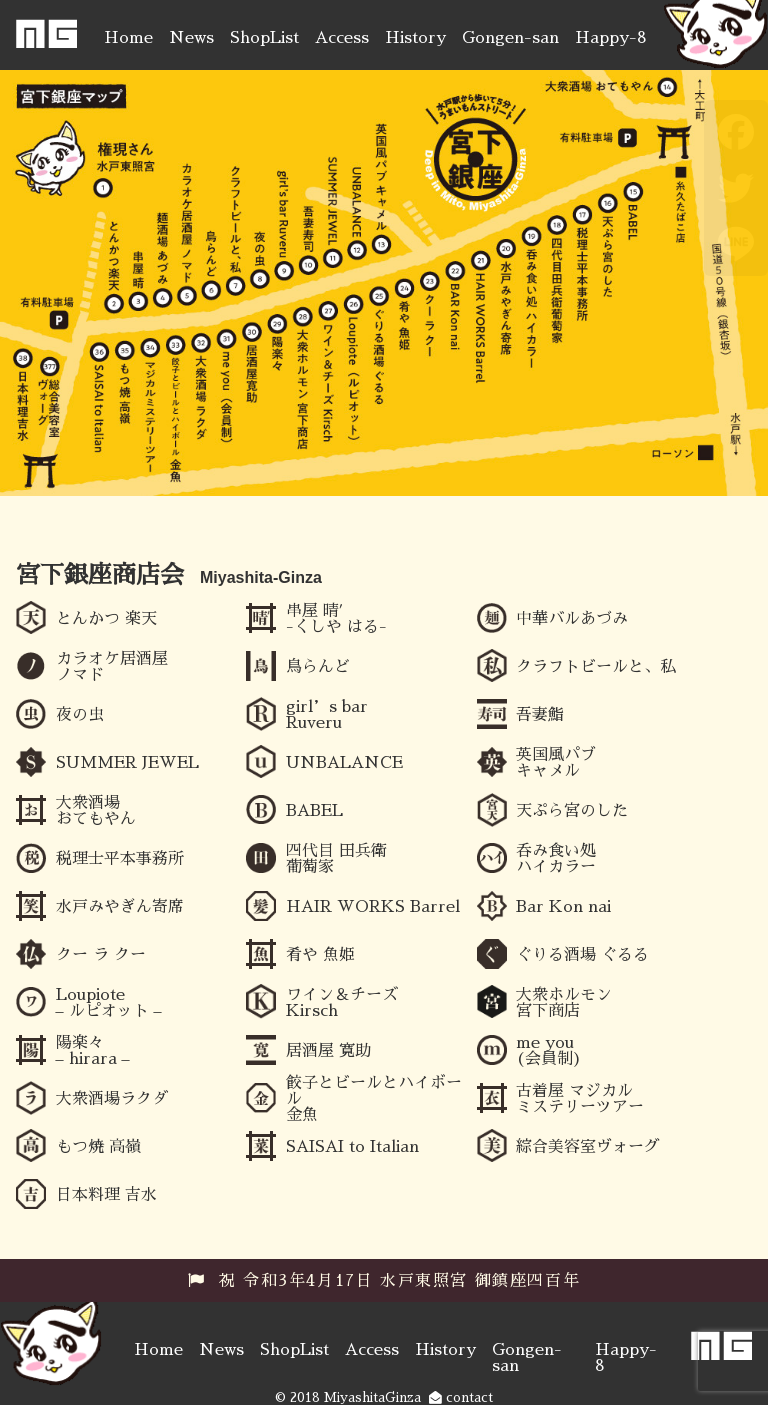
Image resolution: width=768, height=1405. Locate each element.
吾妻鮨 (540, 715)
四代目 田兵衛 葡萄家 (336, 859)
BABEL (314, 811)
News (191, 38)
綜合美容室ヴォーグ (588, 1147)
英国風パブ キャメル (556, 763)
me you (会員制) (549, 1051)
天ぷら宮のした (572, 811)
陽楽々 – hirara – (93, 1051)
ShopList (264, 38)
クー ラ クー (101, 955)
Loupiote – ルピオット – (109, 1003)
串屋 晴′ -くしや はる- (336, 619)
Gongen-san (510, 38)
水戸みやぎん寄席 (120, 907)
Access (342, 38)
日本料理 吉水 (106, 1195)
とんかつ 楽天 (106, 619)
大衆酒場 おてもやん (96, 811)
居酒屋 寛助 (328, 1051)
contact (461, 1397)
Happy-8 (611, 38)
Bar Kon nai (563, 907)
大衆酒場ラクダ (112, 1099)
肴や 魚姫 (320, 955)
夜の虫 (80, 715)
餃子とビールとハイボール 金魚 (374, 1099)
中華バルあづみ (572, 619)
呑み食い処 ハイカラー (556, 859)
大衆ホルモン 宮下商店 (564, 1003)
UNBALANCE (344, 763)
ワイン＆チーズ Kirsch (342, 1003)
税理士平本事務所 (120, 859)
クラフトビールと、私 (596, 667)
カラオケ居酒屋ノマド (112, 667)
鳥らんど (318, 667)
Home (128, 38)
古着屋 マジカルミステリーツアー (580, 1099)
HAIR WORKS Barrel (373, 907)
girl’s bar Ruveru (327, 715)
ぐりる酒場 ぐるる (582, 955)
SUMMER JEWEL (127, 763)
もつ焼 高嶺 (98, 1147)
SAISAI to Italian (352, 1147)
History (415, 38)
